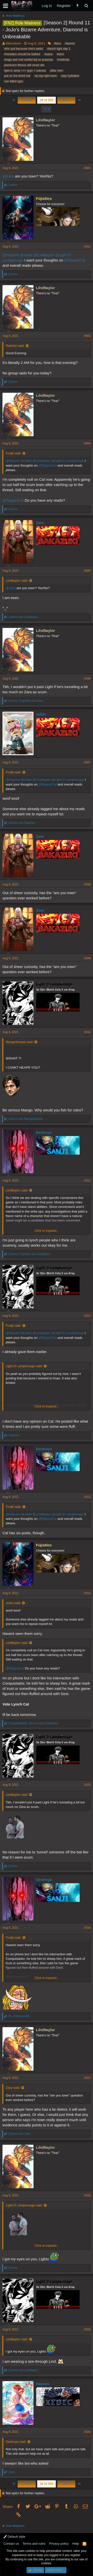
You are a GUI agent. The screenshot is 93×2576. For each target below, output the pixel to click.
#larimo (70, 43)
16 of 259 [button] (46, 100)
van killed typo (13, 81)
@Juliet (26, 255)
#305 (87, 570)
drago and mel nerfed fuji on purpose (28, 59)
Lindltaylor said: (17, 580)
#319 (87, 2329)
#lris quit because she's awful (23, 48)
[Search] (86, 5)
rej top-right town (45, 76)
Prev (26, 100)
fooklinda (63, 59)
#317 (87, 2078)
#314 (87, 1593)
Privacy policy (59, 2543)
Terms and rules (34, 2543)
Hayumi (42, 2384)
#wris (60, 54)
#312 (87, 1315)
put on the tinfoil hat (17, 76)
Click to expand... (46, 1230)
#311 (87, 1180)
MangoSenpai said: (19, 1042)
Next (66, 100)
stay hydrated (70, 76)
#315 (87, 1785)
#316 (87, 1927)
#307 (87, 762)
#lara (57, 43)
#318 (87, 2195)
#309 (87, 958)
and (23, 617)
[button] (5, 6)
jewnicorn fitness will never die (24, 65)
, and (25, 700)
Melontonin (14, 43)
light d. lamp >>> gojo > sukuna (25, 70)
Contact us (11, 2543)
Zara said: (13, 2088)
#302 (87, 246)
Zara (40, 523)
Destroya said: (16, 2442)
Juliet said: (13, 1603)
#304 (87, 443)
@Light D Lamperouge (67, 461)
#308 (87, 884)
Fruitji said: (13, 453)
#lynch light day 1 (58, 48)
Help (75, 2543)
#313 (87, 1497)
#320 (87, 2432)
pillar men (56, 70)
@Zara (8, 176)
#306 (87, 678)
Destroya (44, 1132)
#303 (87, 336)
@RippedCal (74, 260)
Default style (14, 2536)
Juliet (41, 714)
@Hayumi (10, 255)
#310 (87, 1032)
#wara (48, 54)
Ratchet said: (15, 346)
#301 (87, 168)
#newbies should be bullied (22, 54)
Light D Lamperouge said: (24, 1366)
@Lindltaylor (43, 255)
